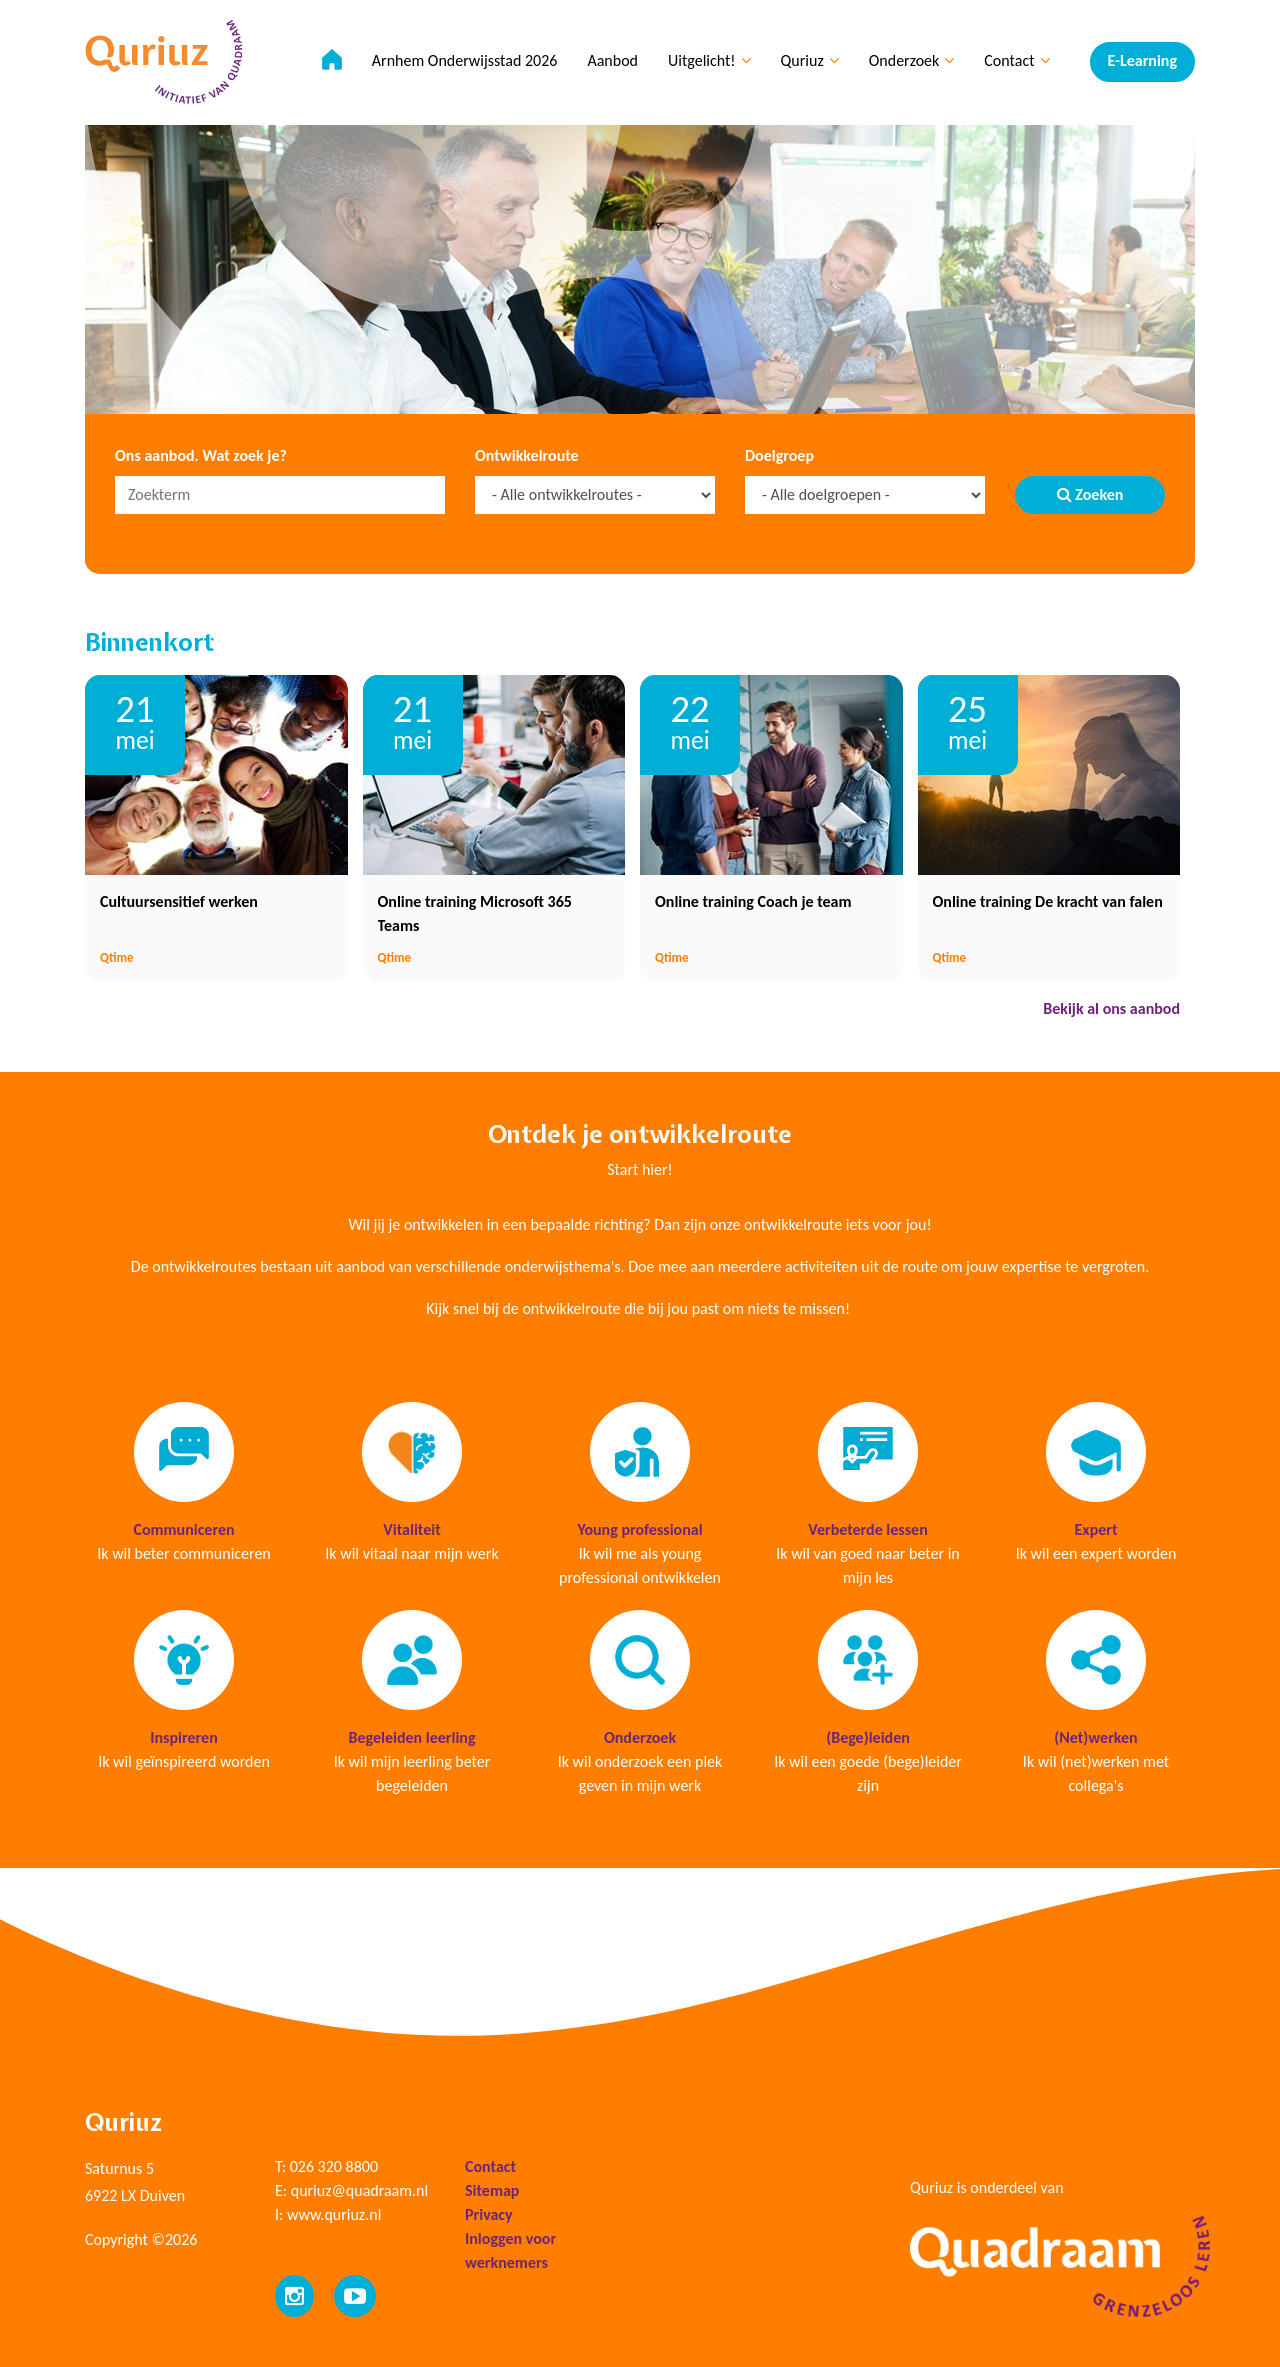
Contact (1016, 60)
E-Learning (1142, 60)
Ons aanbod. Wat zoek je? (201, 455)
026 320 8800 (334, 2166)
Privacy (489, 2214)
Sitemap (492, 2190)
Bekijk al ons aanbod (1111, 1008)
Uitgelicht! (709, 60)
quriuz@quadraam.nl (359, 2190)
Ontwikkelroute (527, 455)
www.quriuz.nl (334, 2214)
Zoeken (1090, 494)
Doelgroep (779, 455)
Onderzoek (912, 60)
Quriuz (810, 60)
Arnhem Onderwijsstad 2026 (465, 60)
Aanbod (612, 60)
